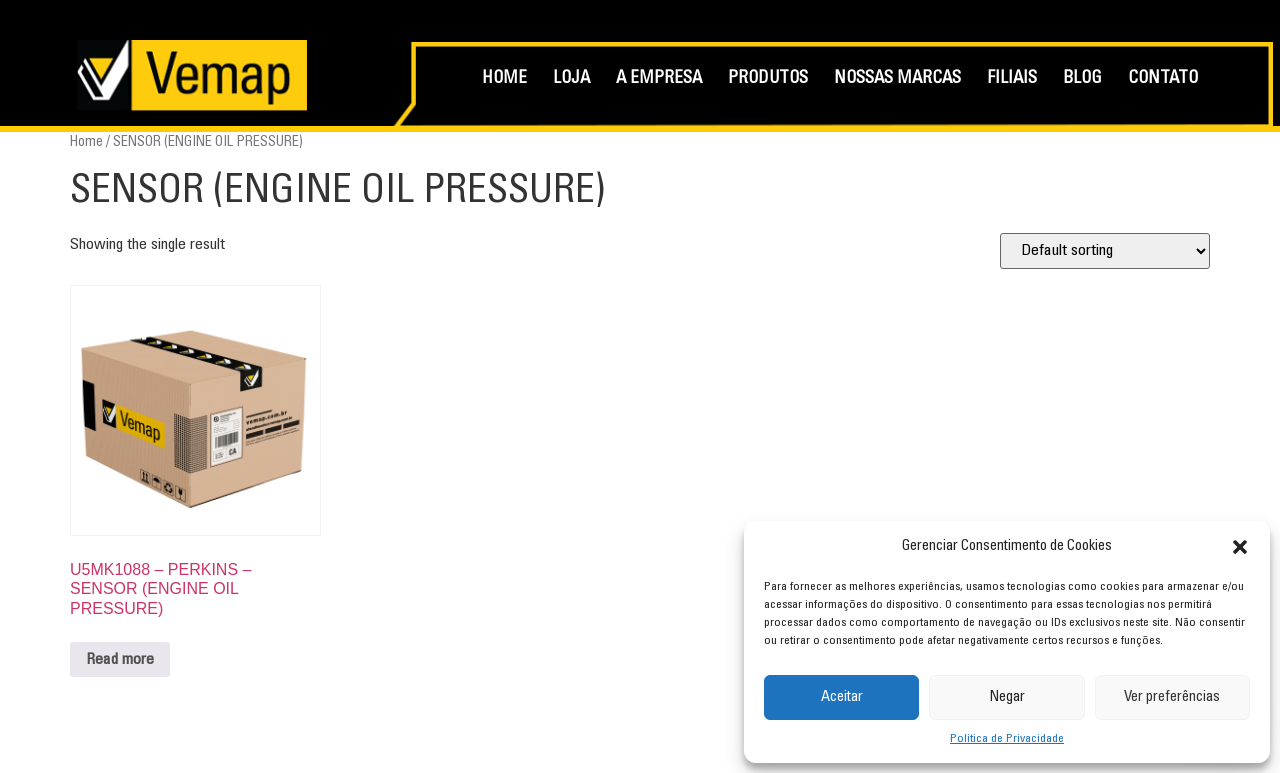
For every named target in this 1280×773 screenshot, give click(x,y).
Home (86, 142)
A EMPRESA (659, 79)
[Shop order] (1105, 251)
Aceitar (842, 697)
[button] (1240, 547)
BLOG (1082, 79)
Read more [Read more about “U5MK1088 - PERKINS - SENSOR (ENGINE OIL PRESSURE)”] (120, 660)
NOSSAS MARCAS (897, 79)
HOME (504, 79)
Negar (1007, 697)
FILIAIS (1012, 79)
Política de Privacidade (1007, 739)
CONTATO (1163, 79)
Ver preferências (1172, 697)
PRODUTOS (768, 79)
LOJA (571, 79)
